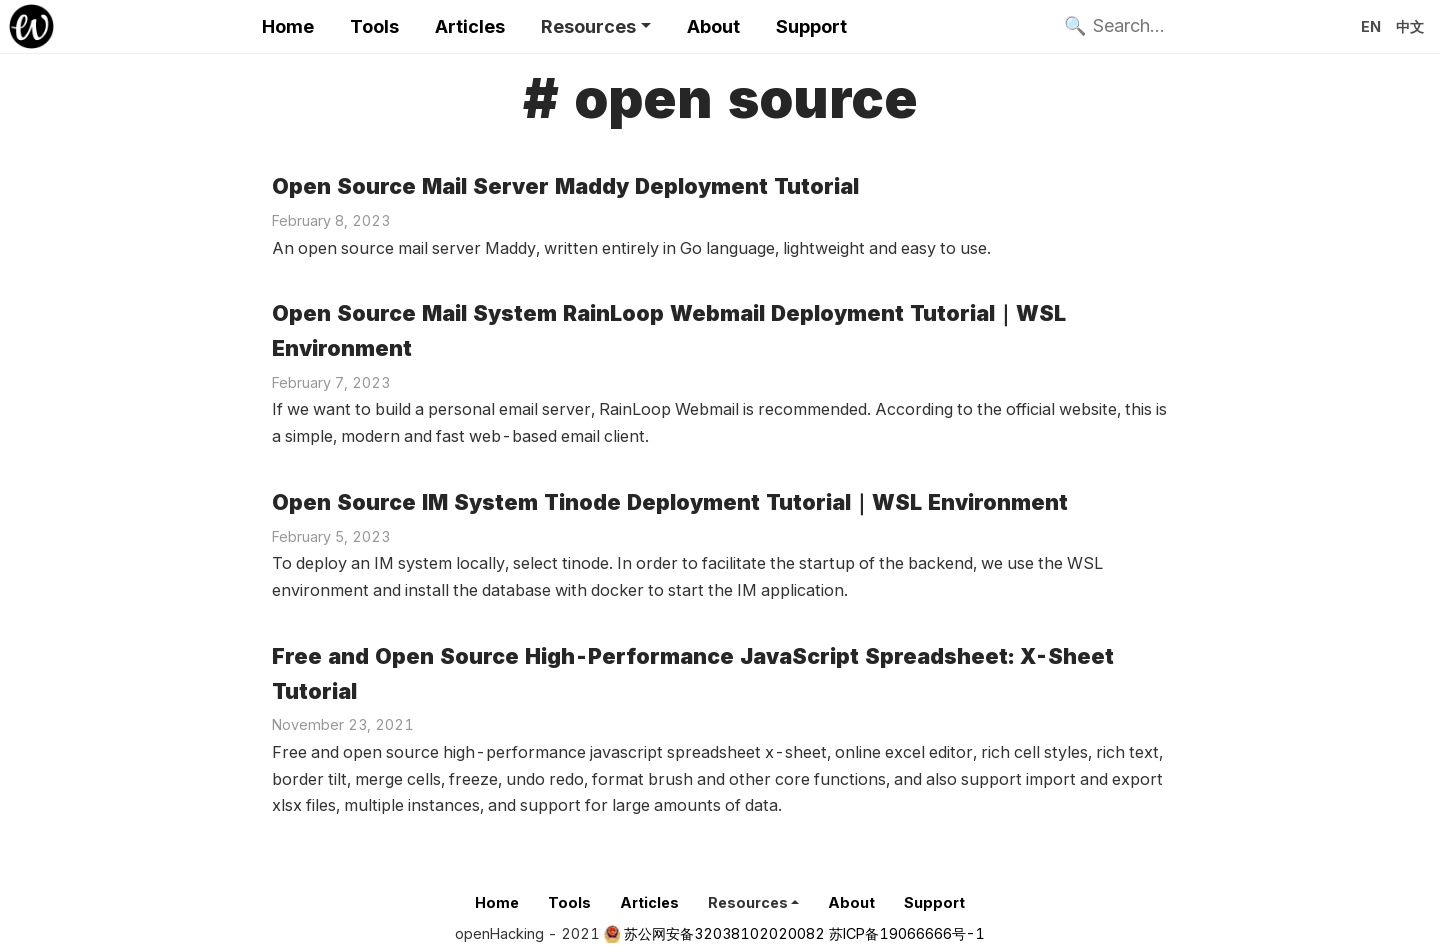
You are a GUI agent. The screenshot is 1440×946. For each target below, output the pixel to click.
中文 (1410, 26)
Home (288, 26)
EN (1371, 26)
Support (811, 26)
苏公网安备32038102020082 (724, 933)
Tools (374, 26)
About (713, 26)
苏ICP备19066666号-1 (907, 933)
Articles (470, 26)
